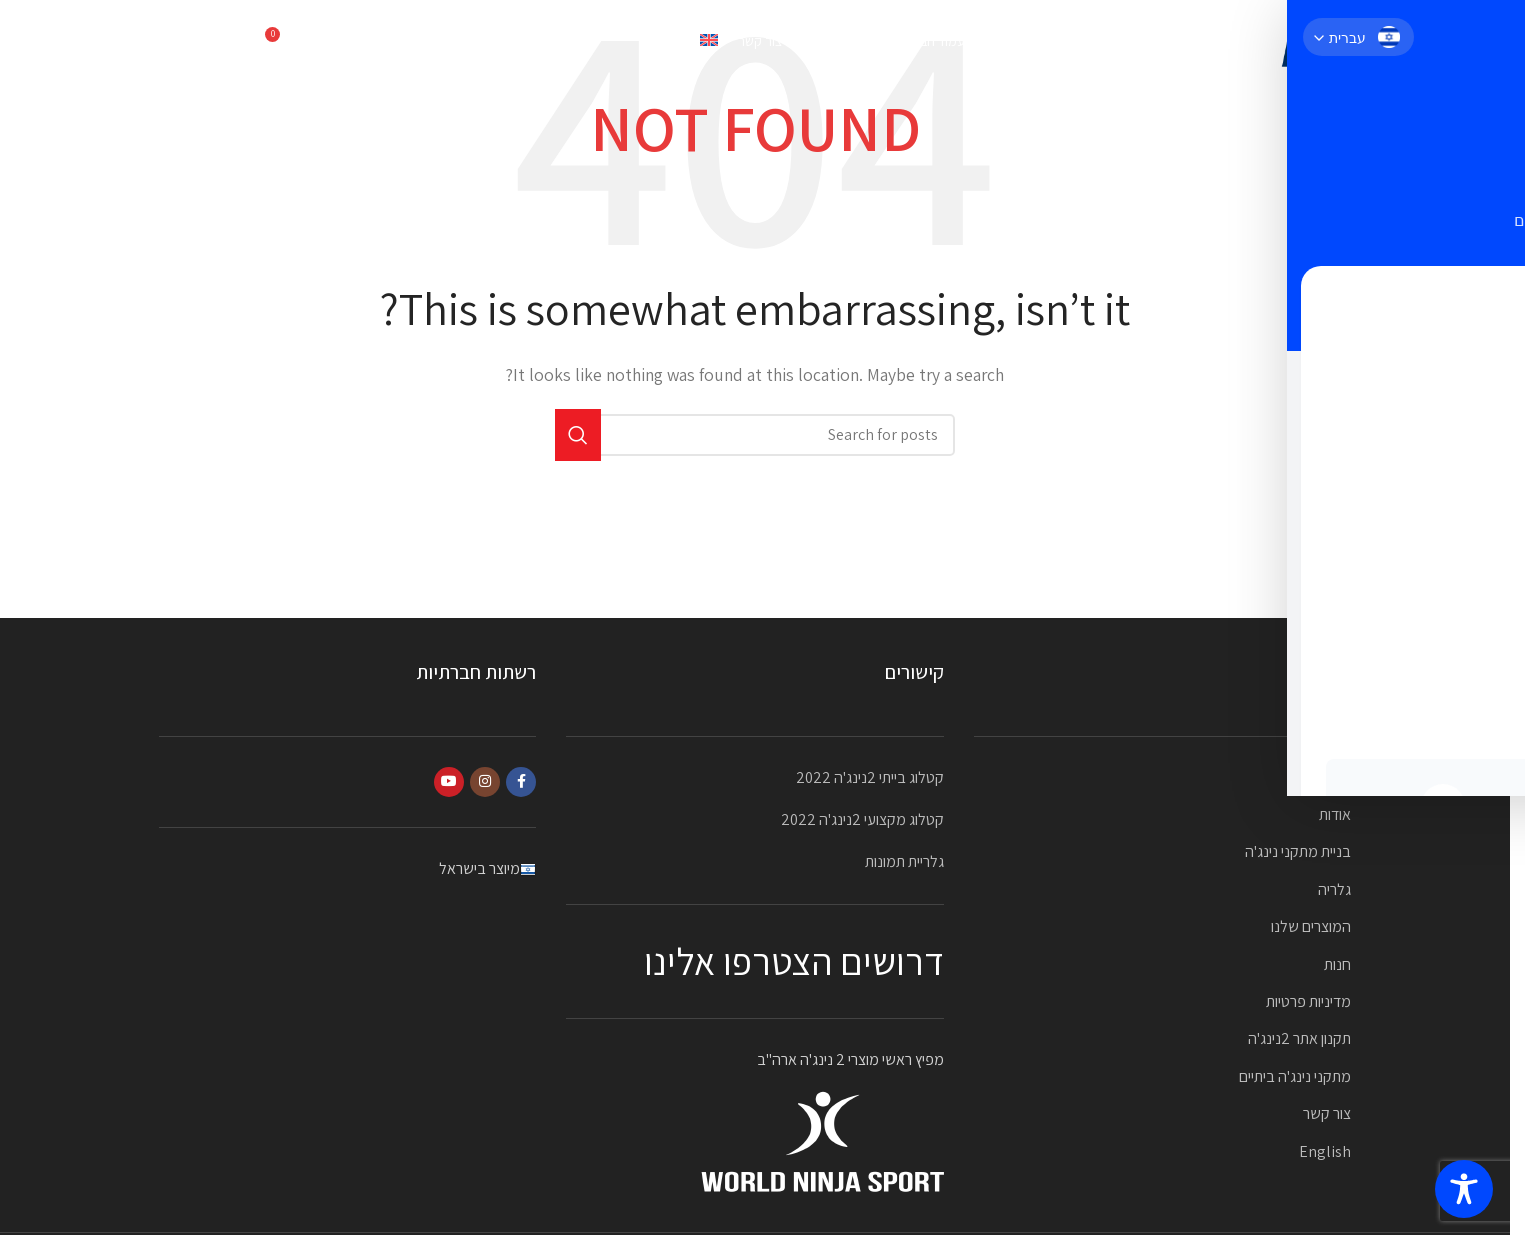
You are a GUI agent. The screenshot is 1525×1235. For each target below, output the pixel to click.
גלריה (1334, 889)
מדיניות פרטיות (1308, 1001)
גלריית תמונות (904, 861)
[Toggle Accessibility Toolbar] (1464, 1189)
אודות (1335, 814)
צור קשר (1327, 1113)
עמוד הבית (1319, 777)
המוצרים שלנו (1311, 926)
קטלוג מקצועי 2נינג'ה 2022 (862, 819)
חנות (1337, 964)
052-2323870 (203, 44)
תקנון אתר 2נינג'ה (1299, 1038)
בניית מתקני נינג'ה (1298, 851)
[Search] (324, 45)
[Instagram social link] (485, 782)
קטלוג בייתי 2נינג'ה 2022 (870, 777)
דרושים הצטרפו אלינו (794, 961)
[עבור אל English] (679, 45)
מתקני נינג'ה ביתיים (1295, 1076)
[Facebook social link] (521, 782)
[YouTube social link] (449, 782)
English (1325, 1151)
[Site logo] (1311, 43)
